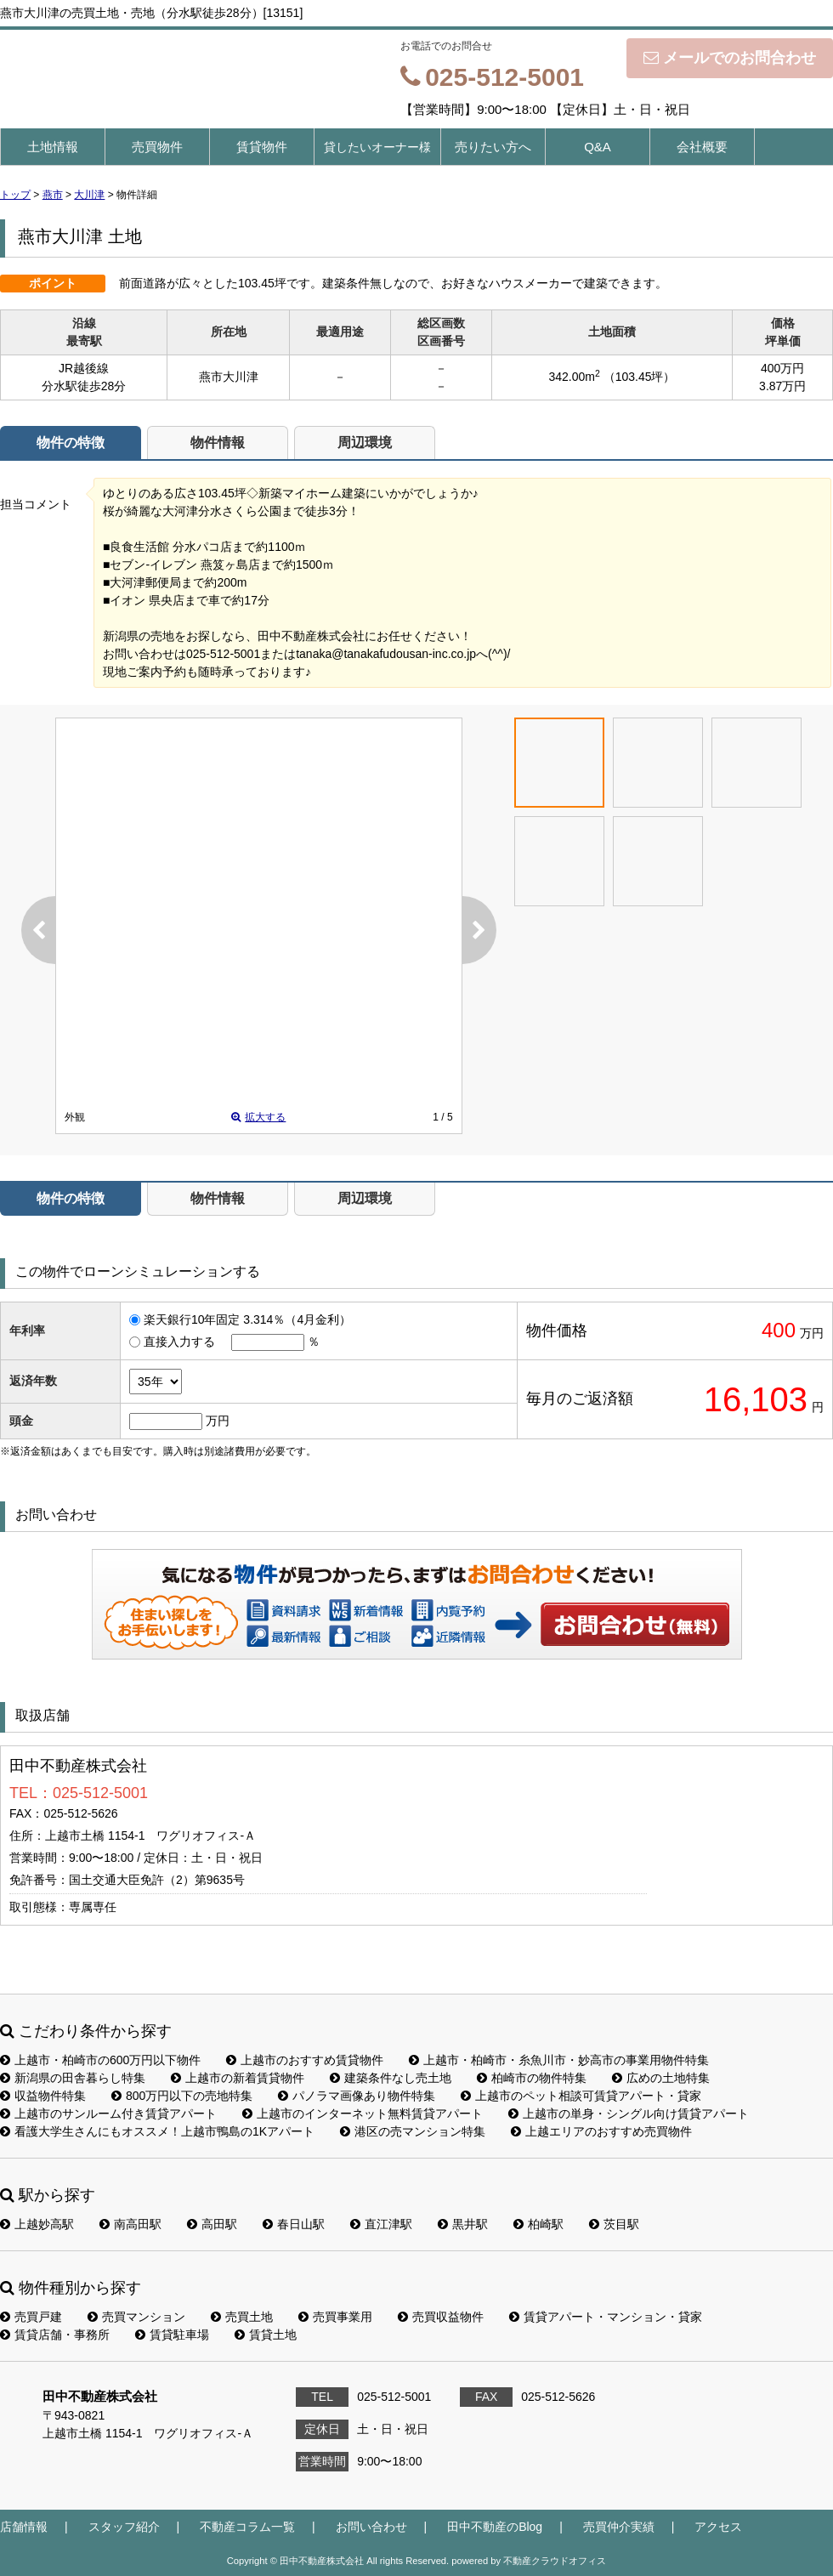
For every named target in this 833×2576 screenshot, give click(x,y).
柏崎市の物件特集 (531, 2078)
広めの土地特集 (661, 2078)
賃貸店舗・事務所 (55, 2334)
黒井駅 (463, 2224)
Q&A (597, 146)
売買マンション (136, 2317)
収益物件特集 (43, 2095)
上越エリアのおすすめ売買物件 (601, 2131)
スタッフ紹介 (124, 2526)
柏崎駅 (538, 2224)
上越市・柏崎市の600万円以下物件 (100, 2060)
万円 (218, 1420)
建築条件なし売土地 (390, 2078)
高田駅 (212, 2224)
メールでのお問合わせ (729, 57)
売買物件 (157, 146)
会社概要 (702, 146)
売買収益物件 (441, 2317)
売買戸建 (31, 2317)
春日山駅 (294, 2224)
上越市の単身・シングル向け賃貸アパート (628, 2113)
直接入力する (179, 1341)
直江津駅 (381, 2224)
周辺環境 (364, 442)
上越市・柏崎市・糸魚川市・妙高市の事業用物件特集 (559, 2060)
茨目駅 (614, 2224)
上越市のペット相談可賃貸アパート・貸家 (581, 2095)
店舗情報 (24, 2526)
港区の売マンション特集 (412, 2131)
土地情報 (52, 146)
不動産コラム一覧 (247, 2526)
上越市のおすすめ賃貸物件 (304, 2060)
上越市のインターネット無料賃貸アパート (362, 2113)
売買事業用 (335, 2317)
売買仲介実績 (618, 2526)
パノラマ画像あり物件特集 (356, 2095)
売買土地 (242, 2317)
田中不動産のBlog (494, 2526)
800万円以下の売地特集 (181, 2095)
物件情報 (217, 442)
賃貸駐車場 (172, 2334)
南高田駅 (130, 2224)
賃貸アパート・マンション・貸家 (605, 2317)
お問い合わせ (635, 1624)
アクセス (718, 2526)
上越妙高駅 (37, 2224)
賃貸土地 (266, 2334)
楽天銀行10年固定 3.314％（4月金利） (247, 1319)
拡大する (258, 1117)
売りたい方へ (493, 146)
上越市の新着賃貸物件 (237, 2078)
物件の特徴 (71, 442)
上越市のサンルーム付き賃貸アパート (108, 2113)
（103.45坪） (640, 376)
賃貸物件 (261, 146)
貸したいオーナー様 (377, 147)
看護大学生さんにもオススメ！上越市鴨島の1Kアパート (157, 2131)
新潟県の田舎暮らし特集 (72, 2078)
